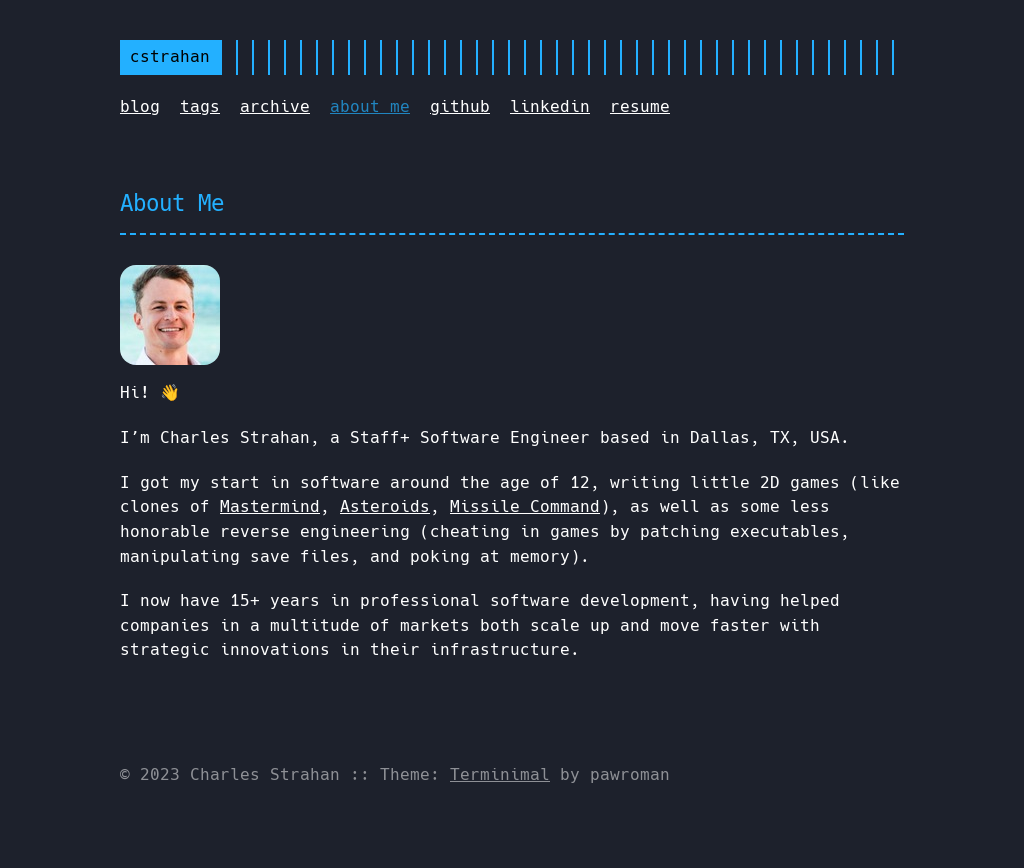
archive (275, 106)
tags (200, 106)
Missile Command (525, 506)
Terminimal (500, 774)
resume (640, 106)
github (460, 106)
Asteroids (385, 506)
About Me (172, 203)
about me (370, 106)
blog (140, 106)
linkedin (550, 106)
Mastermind (270, 506)
